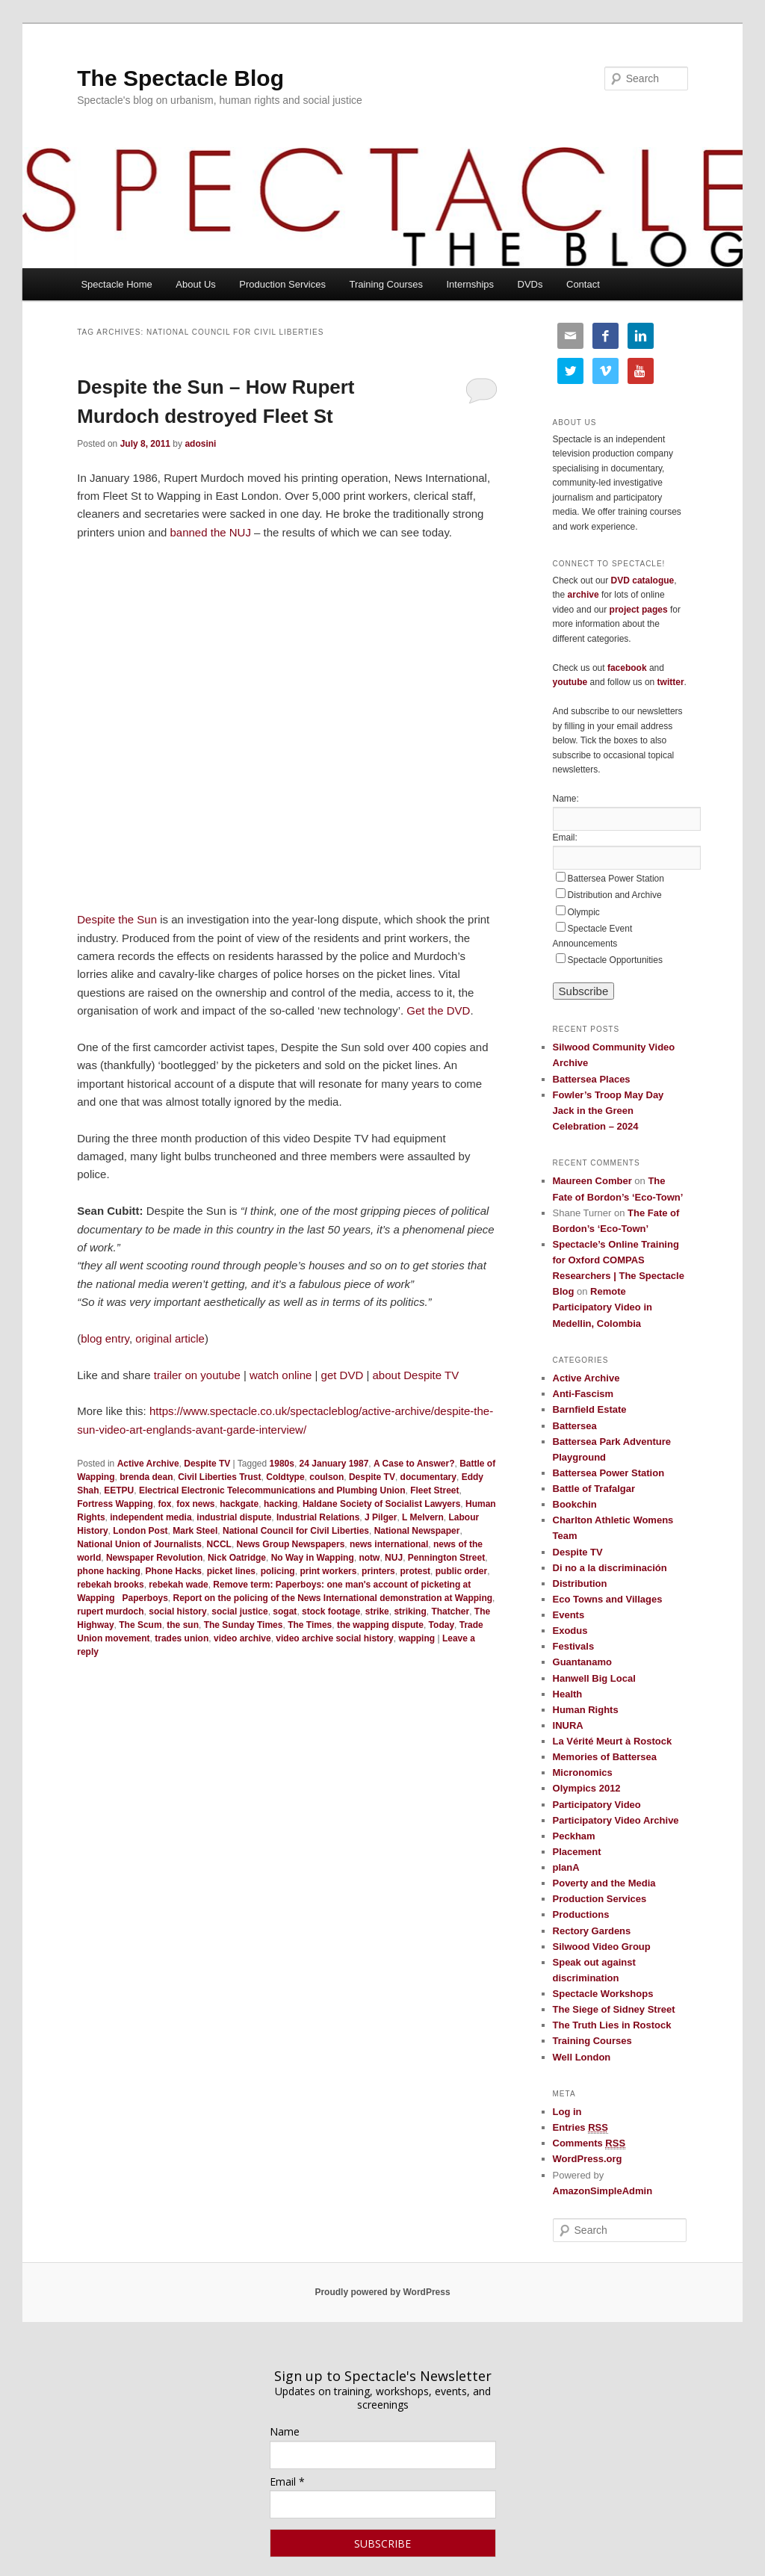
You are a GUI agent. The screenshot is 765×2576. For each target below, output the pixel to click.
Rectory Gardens (592, 1930)
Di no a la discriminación (610, 1567)
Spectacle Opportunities (615, 960)
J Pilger (381, 1517)
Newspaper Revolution (154, 1557)
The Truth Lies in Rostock (612, 2025)
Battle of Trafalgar (594, 1488)
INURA (568, 1725)
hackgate (239, 1504)
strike (377, 1611)
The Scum (140, 1625)
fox (164, 1504)
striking (410, 1611)
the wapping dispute (380, 1625)
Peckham (574, 1836)
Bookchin (575, 1504)
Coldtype (285, 1477)
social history (177, 1611)
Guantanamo (582, 1662)
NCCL (219, 1544)
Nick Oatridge (237, 1557)
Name (285, 2431)
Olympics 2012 (587, 1788)
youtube (570, 682)
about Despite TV (416, 1375)
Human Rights (586, 1709)
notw (369, 1557)
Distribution (580, 1583)
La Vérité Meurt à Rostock (612, 1741)
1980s (282, 1463)
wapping (416, 1638)
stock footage (331, 1611)
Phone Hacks (174, 1571)
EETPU (119, 1490)
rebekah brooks (110, 1584)
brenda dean (146, 1477)
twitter (670, 682)
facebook (627, 668)
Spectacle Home (116, 284)
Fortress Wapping (115, 1504)
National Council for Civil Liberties (296, 1531)
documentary (428, 1477)
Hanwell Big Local (594, 1678)
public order (461, 1571)
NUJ (394, 1557)
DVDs (530, 284)
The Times (310, 1625)
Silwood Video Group (602, 1946)
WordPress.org (587, 2158)
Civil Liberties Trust (219, 1477)
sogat (285, 1611)
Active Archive (148, 1463)
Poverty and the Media (604, 1883)
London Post (140, 1531)
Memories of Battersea (605, 1756)
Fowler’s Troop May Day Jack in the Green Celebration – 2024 (608, 1110)
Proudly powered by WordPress (382, 2292)
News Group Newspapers (291, 1544)
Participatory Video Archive (616, 1820)
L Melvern (423, 1517)
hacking (280, 1504)
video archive (242, 1638)
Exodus (570, 1630)
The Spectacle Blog (180, 78)
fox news (195, 1504)
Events (569, 1614)
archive (583, 594)
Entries (580, 2128)
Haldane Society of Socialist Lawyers (381, 1504)
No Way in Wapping (312, 1557)
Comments (589, 2143)
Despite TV (207, 1463)
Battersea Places (592, 1079)
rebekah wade (178, 1584)
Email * (287, 2481)
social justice (239, 1611)
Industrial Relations (317, 1517)
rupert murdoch (110, 1611)
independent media (150, 1517)
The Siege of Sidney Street (614, 2009)
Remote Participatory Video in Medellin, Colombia (602, 1307)
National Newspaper (417, 1531)
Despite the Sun (117, 919)
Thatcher (450, 1611)
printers (378, 1571)
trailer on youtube (197, 1375)
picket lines (231, 1571)
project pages (639, 609)
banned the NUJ (210, 532)
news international (389, 1544)
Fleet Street (434, 1490)
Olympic (584, 912)
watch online (281, 1375)
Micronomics (583, 1772)
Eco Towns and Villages (608, 1599)
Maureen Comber (592, 1180)
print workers (328, 1571)
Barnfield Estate (590, 1409)
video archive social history (334, 1638)
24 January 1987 (334, 1463)
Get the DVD (438, 1010)
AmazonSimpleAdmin (603, 2190)
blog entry (105, 1338)
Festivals (574, 1646)
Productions (581, 1914)
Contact (583, 284)
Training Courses (386, 284)
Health (568, 1694)
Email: (565, 837)
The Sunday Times (243, 1625)
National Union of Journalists (139, 1544)
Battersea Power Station (616, 878)
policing (278, 1571)
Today (441, 1625)
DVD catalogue (643, 580)
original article (170, 1338)
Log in (567, 2111)
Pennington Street (446, 1557)
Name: (566, 798)
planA (566, 1867)
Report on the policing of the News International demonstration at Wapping (333, 1598)
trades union (181, 1638)
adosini (200, 444)
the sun (183, 1625)
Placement (577, 1851)
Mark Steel (195, 1531)
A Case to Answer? (414, 1463)
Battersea (575, 1425)
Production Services (282, 284)
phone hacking (108, 1571)
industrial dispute (233, 1517)
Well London (582, 2057)
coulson (326, 1477)
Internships (470, 284)
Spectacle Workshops (603, 1993)
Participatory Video (597, 1804)
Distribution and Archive (615, 895)
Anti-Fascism (583, 1393)
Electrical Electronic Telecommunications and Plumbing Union (272, 1490)
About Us (195, 284)
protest (415, 1571)
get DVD (342, 1375)
